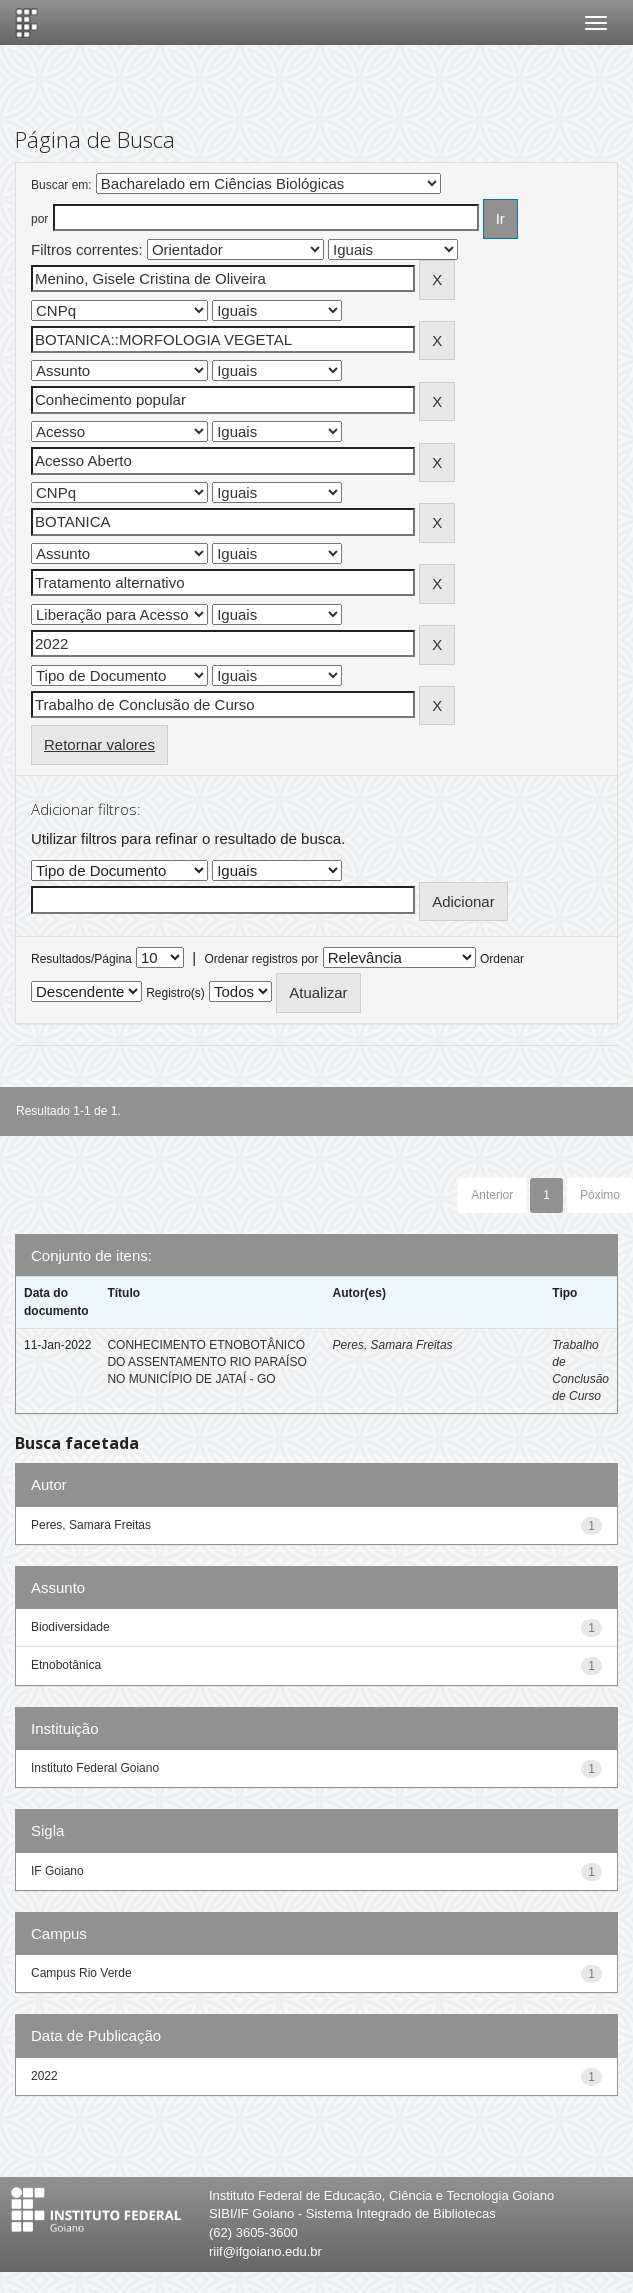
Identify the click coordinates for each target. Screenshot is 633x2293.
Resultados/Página (81, 959)
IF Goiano (57, 1871)
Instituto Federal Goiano (95, 1768)
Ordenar (502, 959)
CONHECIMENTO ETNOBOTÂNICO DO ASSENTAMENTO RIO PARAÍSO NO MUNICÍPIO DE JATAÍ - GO (206, 1362)
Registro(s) (175, 993)
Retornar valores (99, 744)
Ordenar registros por (261, 959)
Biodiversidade (70, 1627)
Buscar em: (61, 185)
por (39, 219)
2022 (44, 2076)
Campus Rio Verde (81, 1973)
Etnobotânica (66, 1665)
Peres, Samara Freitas (393, 1345)
